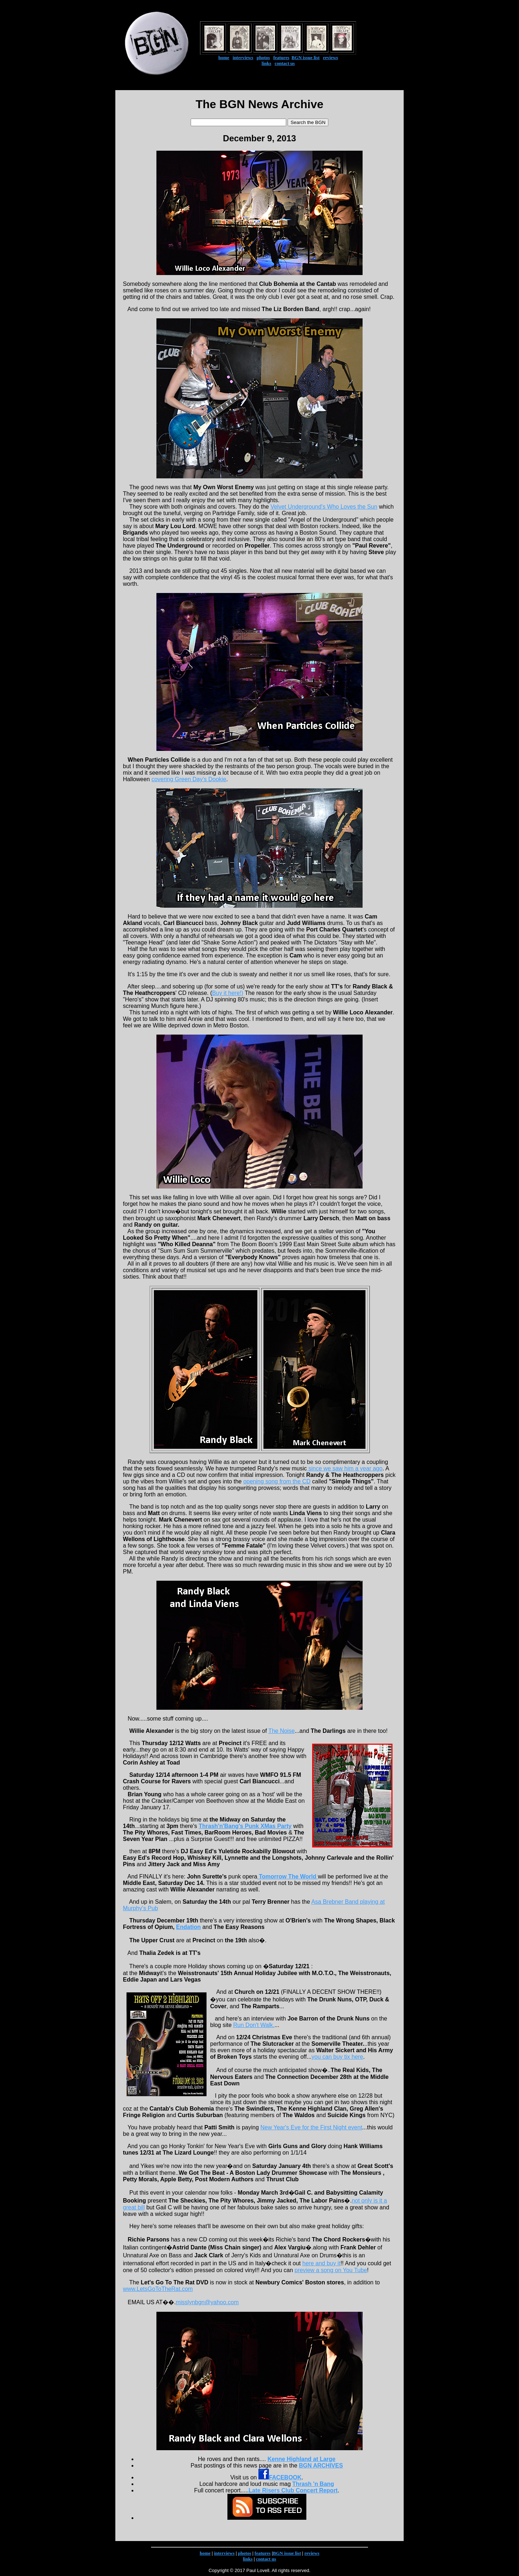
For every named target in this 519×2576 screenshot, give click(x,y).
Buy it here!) (227, 993)
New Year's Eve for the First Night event (311, 2127)
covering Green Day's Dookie (188, 779)
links (266, 63)
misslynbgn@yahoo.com (207, 2302)
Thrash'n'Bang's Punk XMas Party (245, 1826)
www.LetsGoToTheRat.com (158, 2289)
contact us (285, 63)
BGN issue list (306, 57)
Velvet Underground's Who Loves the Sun (323, 507)
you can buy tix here (337, 2057)
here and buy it (321, 2263)
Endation (188, 1927)
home (223, 57)
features (281, 57)
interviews (243, 57)
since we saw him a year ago (344, 1468)
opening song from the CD (277, 1481)
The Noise (282, 1731)
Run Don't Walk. (254, 2025)
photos (263, 57)
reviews (330, 57)
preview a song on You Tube (330, 2270)
